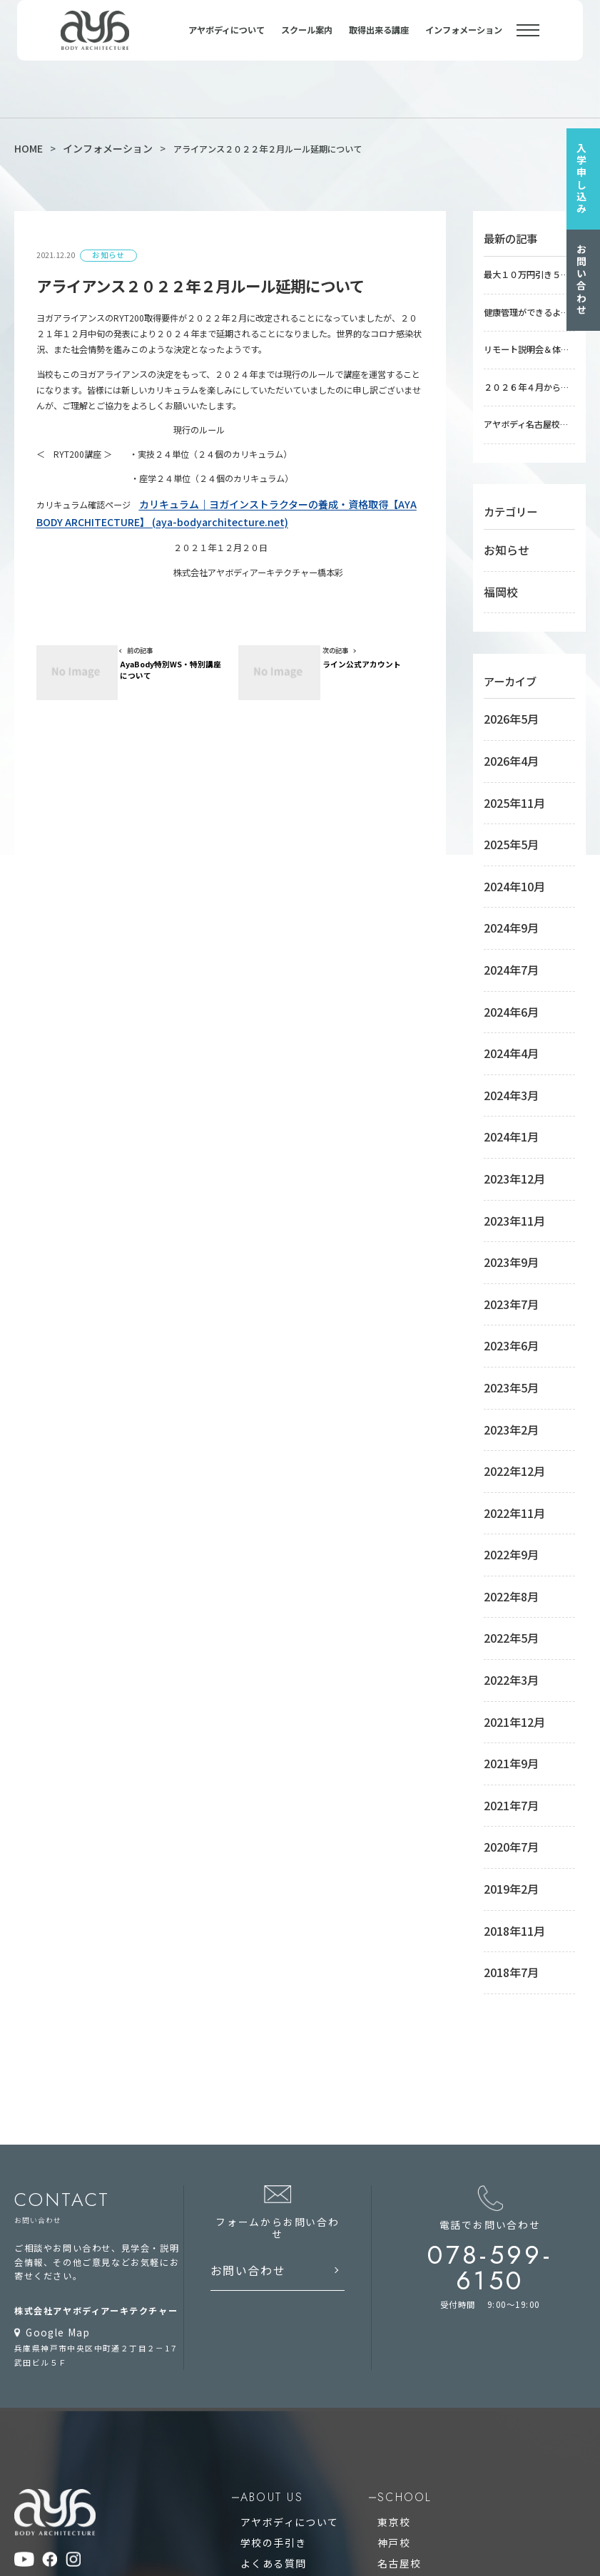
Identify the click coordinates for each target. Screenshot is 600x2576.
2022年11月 (507, 1277)
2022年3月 (505, 1406)
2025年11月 (507, 732)
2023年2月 (505, 1213)
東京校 (377, 2165)
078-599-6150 (508, 1905)
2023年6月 (505, 1149)
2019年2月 (505, 1566)
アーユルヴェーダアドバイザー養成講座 (444, 2366)
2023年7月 (505, 1117)
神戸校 (377, 2182)
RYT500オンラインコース (415, 2249)
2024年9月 (505, 828)
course (385, 2312)
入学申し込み (586, 175)
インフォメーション (463, 41)
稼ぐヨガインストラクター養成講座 (435, 2333)
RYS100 (262, 2384)
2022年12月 (507, 1245)
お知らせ (501, 517)
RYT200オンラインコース (415, 2267)
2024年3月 (505, 956)
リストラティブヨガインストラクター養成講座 (457, 2451)
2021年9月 (505, 1470)
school (385, 2144)
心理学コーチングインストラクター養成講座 (453, 2468)
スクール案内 (306, 41)
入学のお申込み (277, 2216)
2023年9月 (505, 1085)
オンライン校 (390, 2232)
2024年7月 (505, 860)
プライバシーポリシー (59, 2273)
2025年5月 (505, 764)
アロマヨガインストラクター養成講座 (440, 2417)
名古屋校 (382, 2199)
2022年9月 (505, 1309)
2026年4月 (505, 700)
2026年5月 (505, 668)
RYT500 (262, 2350)
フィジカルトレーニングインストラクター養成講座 (466, 2401)
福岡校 (496, 549)
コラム (259, 2249)
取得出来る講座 (379, 41)
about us (272, 2144)
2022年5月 (505, 1373)
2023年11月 (507, 1053)
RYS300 (262, 2401)
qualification (286, 2312)
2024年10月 (507, 796)
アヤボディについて (226, 41)
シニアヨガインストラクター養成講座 (440, 2384)
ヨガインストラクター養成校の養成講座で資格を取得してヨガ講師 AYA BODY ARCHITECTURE (271, 2540)
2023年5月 (505, 1181)
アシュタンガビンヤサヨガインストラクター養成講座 (471, 2434)
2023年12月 (507, 1021)
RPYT (257, 2434)
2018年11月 (507, 1598)
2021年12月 (507, 1438)
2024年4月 (505, 924)
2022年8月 (505, 1341)
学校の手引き (272, 2182)
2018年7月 (505, 1630)
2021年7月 (505, 1502)
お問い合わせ (586, 275)
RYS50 (259, 2366)
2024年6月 (505, 892)
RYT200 (262, 2333)
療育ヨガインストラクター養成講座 (435, 2350)
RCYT (257, 2417)
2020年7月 (505, 1534)
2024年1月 (505, 988)
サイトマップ (41, 2254)
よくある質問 (272, 2199)
